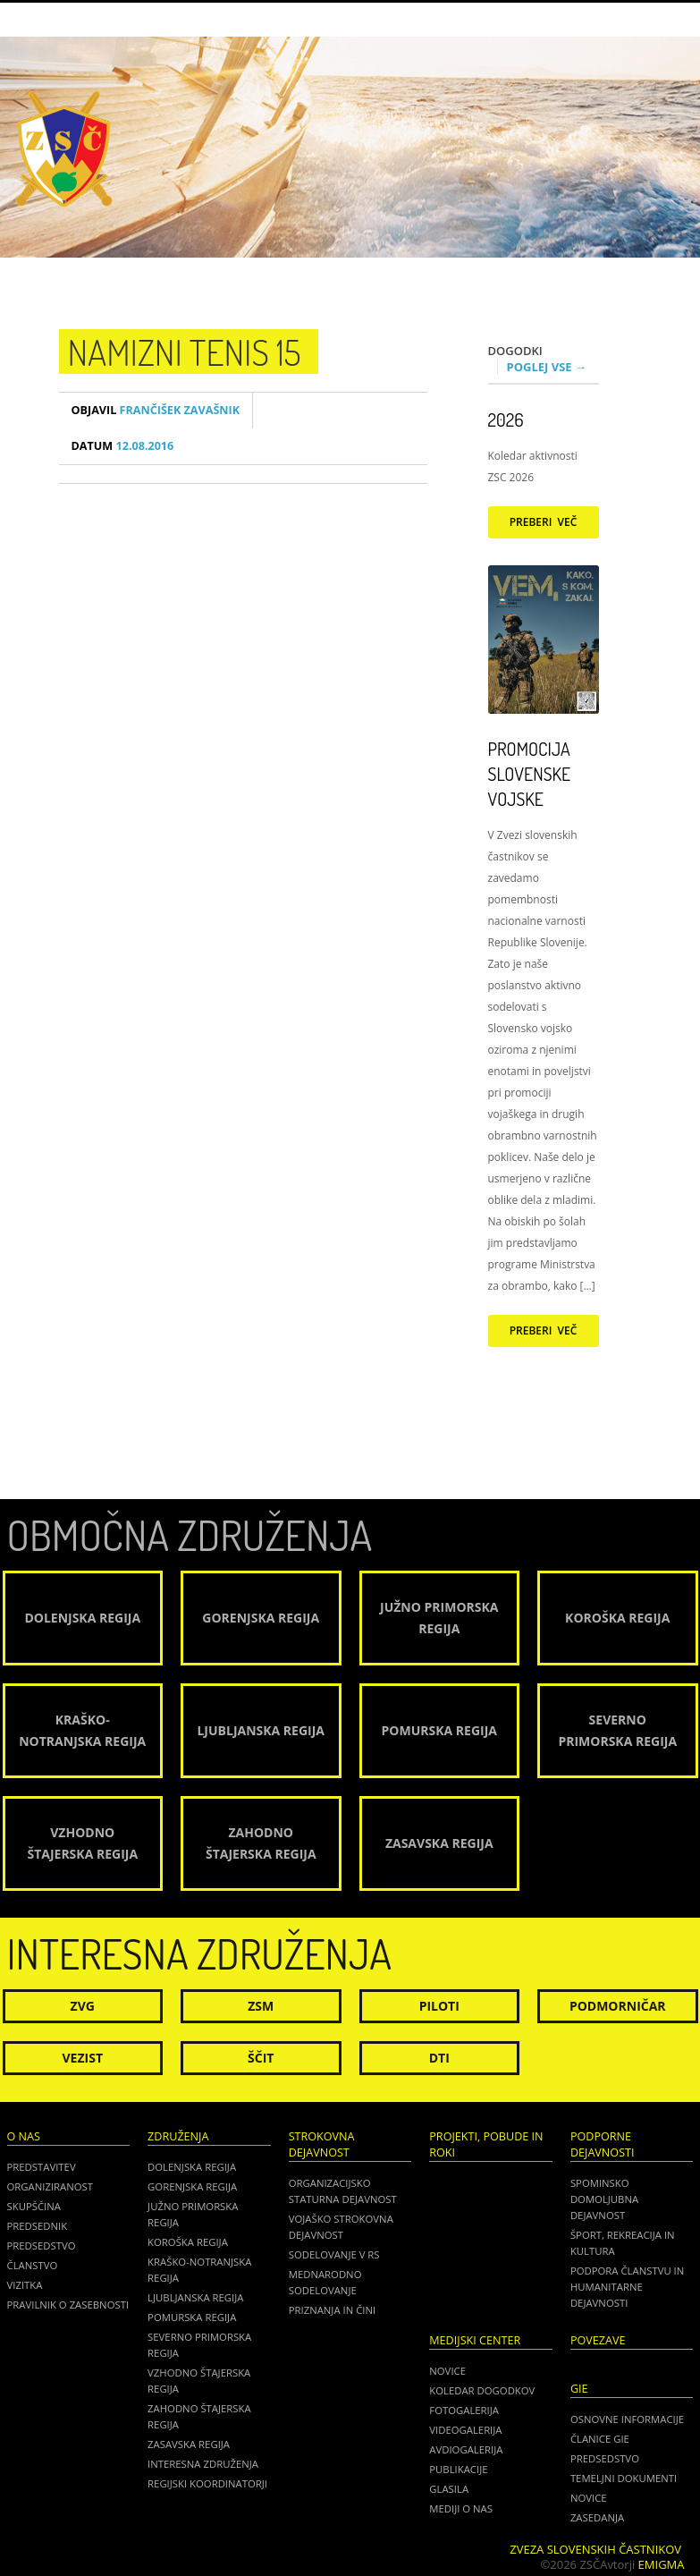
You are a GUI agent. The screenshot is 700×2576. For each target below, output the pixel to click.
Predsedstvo (41, 2245)
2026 (506, 419)
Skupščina (34, 2206)
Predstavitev (41, 2167)
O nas (23, 2136)
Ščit (261, 2057)
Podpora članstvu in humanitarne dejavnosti (627, 2286)
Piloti (439, 2005)
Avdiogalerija (465, 2449)
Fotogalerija (464, 2410)
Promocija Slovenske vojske (529, 773)
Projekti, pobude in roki (486, 2144)
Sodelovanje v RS (334, 2254)
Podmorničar (617, 2005)
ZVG (83, 2005)
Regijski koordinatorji (207, 2483)
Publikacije (458, 2469)
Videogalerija (465, 2429)
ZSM (261, 2005)
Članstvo (32, 2265)
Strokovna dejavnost (322, 2144)
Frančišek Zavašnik (156, 410)
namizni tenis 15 (184, 351)
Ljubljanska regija (195, 2297)
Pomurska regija (192, 2317)
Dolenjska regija (192, 2167)
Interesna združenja (203, 2463)
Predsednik (37, 2226)
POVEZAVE (598, 2340)
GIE (579, 2388)
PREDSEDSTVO (604, 2458)
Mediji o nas (461, 2508)
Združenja (178, 2136)
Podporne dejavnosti (602, 2144)
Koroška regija (188, 2242)
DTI (439, 2057)
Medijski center (474, 2340)
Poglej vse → (547, 367)
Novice (447, 2370)
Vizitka (25, 2285)
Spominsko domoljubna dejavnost (604, 2199)
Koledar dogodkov (482, 2390)
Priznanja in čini (332, 2310)
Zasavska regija (189, 2444)
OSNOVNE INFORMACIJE (627, 2419)
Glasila (448, 2489)
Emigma (661, 2564)
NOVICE (588, 2497)
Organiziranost (50, 2186)
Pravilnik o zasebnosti (68, 2304)
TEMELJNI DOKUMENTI (623, 2478)
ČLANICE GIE (599, 2438)
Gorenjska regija (192, 2186)
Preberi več (544, 522)
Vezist (83, 2057)
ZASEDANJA (597, 2517)
